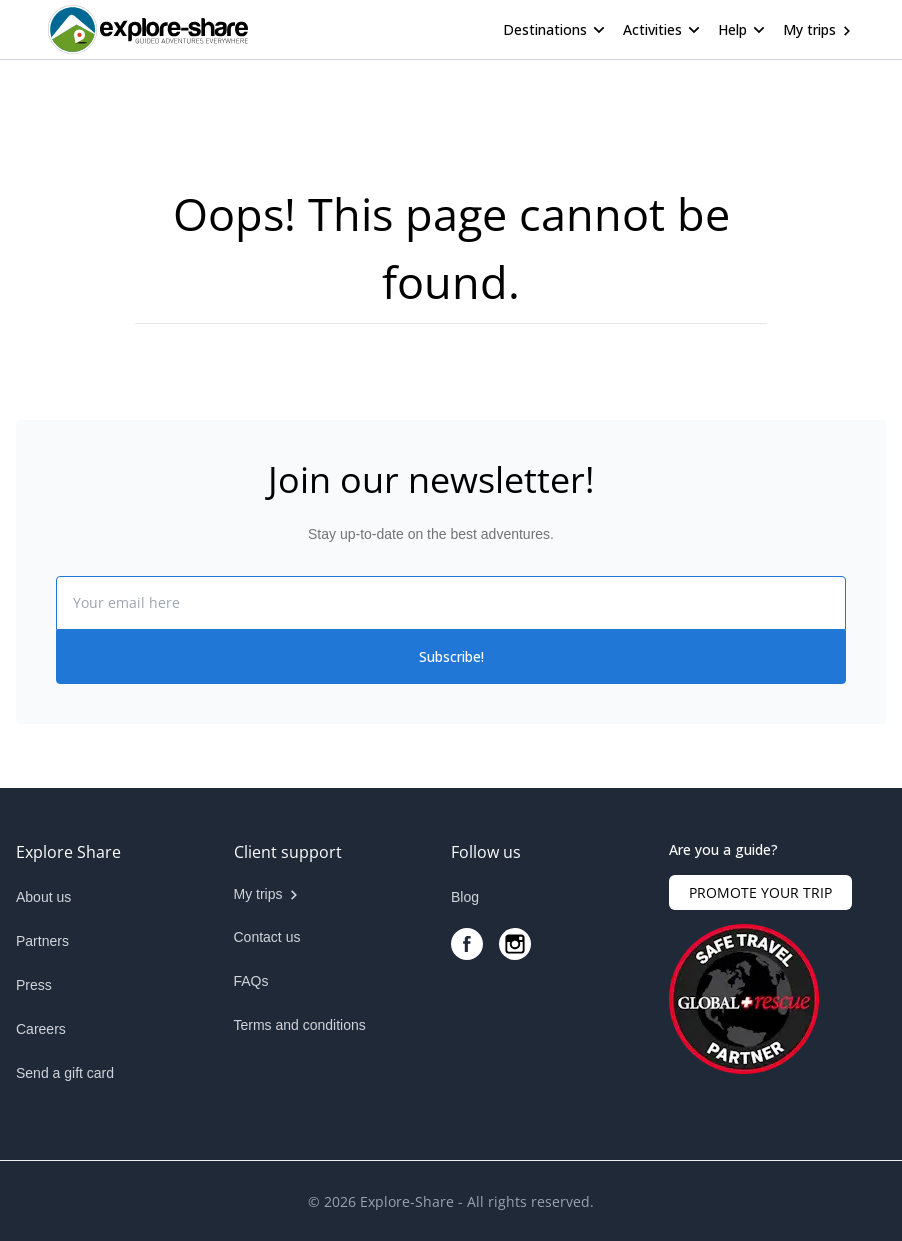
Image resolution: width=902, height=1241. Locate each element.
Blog (465, 897)
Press (34, 985)
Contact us (267, 937)
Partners (42, 941)
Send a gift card (65, 1073)
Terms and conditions (300, 1025)
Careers (41, 1029)
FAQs (251, 981)
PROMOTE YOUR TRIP (760, 892)
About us (43, 897)
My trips (809, 29)
